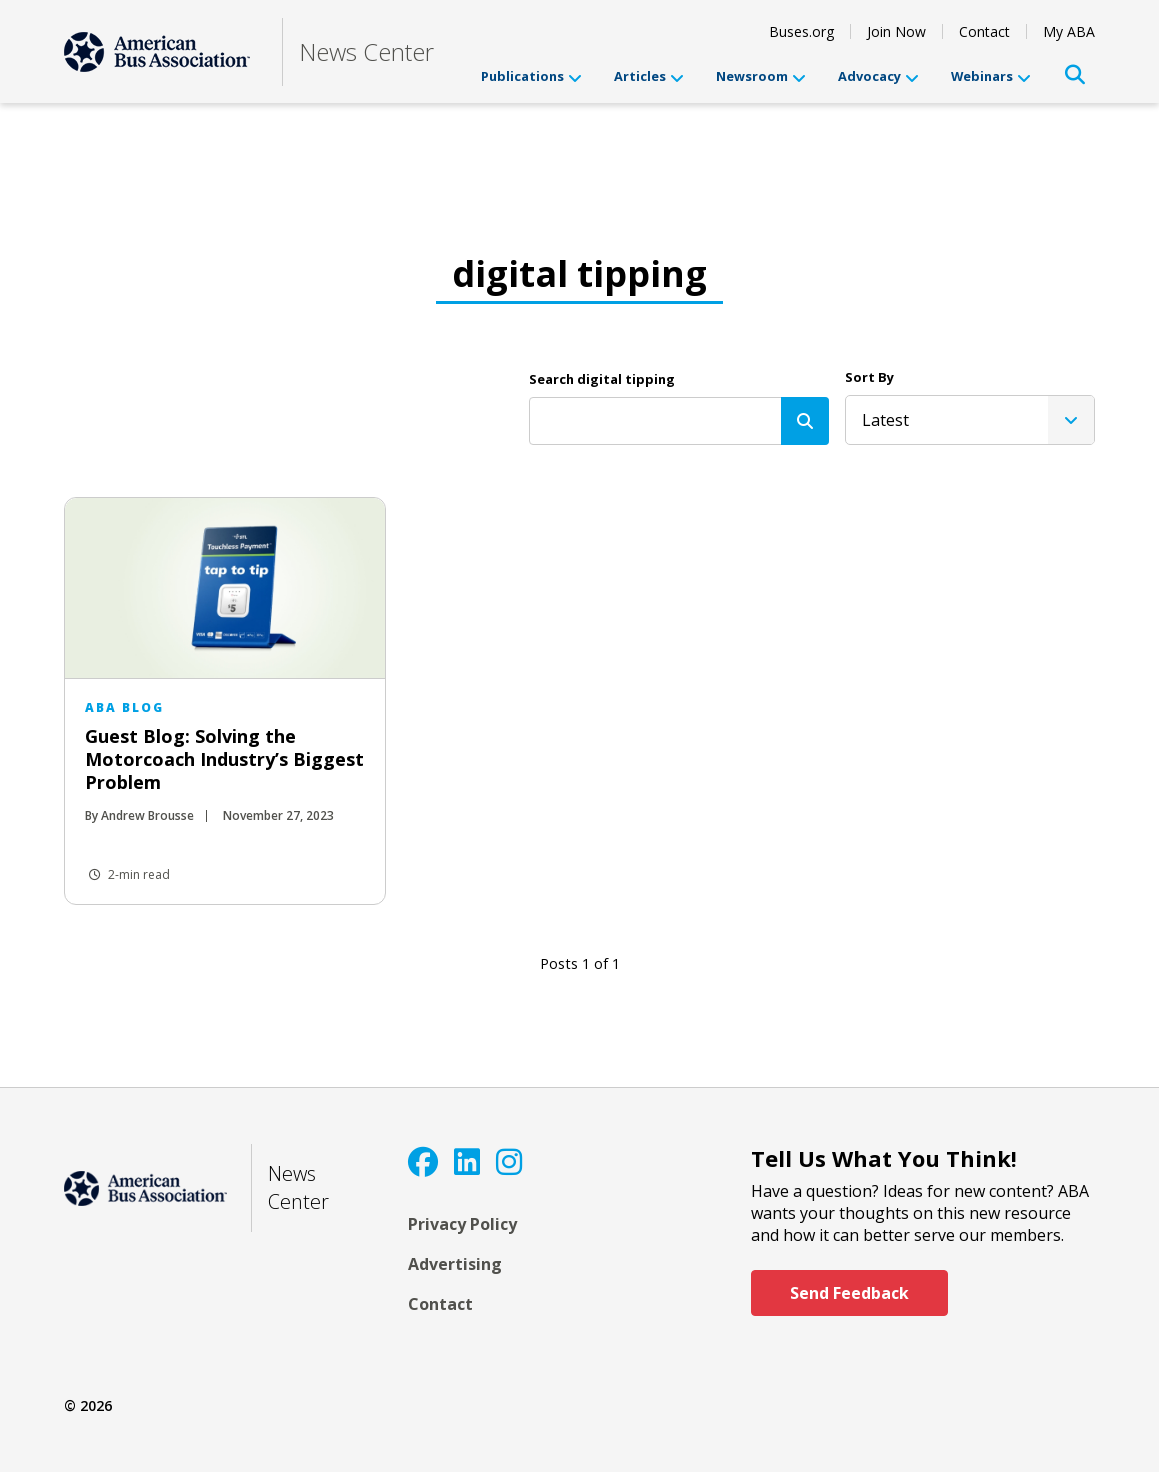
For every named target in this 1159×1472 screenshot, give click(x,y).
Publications (531, 76)
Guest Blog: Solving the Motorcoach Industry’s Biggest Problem (224, 759)
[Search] (805, 421)
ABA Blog (124, 707)
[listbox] (970, 420)
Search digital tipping (602, 379)
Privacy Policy (462, 1224)
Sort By (869, 377)
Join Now (896, 31)
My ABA (1069, 31)
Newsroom (761, 76)
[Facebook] (423, 1161)
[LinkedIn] (467, 1161)
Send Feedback (849, 1293)
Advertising (455, 1264)
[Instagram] (509, 1161)
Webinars (991, 76)
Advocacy (878, 76)
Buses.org (801, 31)
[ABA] (157, 52)
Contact (984, 31)
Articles (649, 76)
